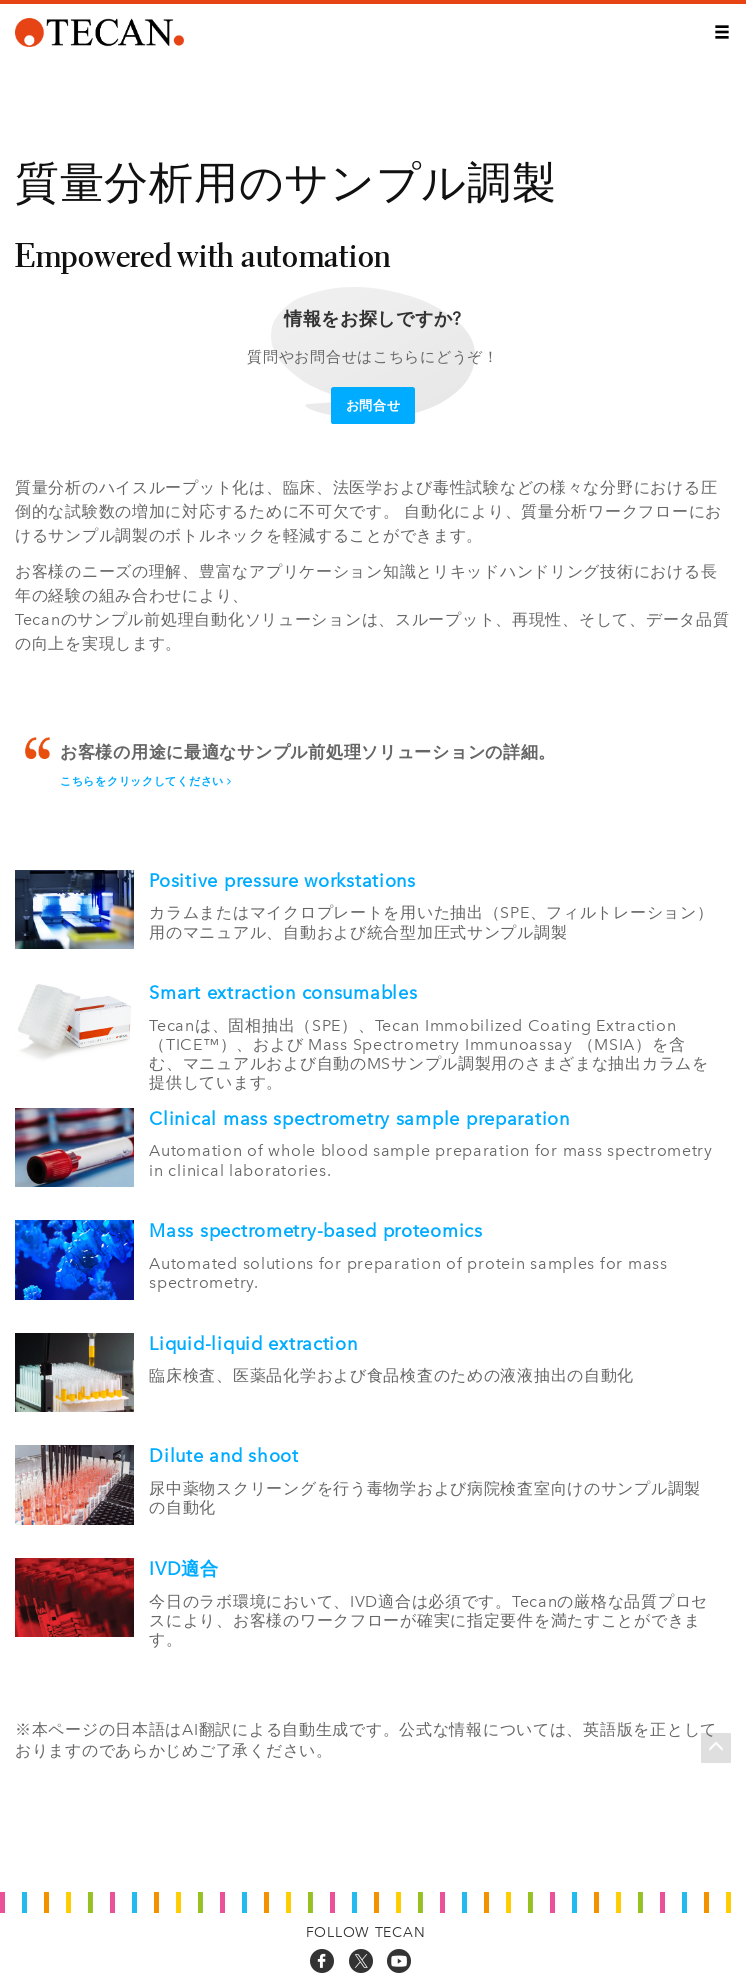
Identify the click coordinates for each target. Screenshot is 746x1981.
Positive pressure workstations (282, 881)
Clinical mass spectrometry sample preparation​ (359, 1119)
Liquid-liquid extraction (253, 1344)
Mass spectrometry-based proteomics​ (315, 1231)
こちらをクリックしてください (146, 781)
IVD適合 (184, 1569)
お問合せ (373, 405)
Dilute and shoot (224, 1456)
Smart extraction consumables (283, 993)
